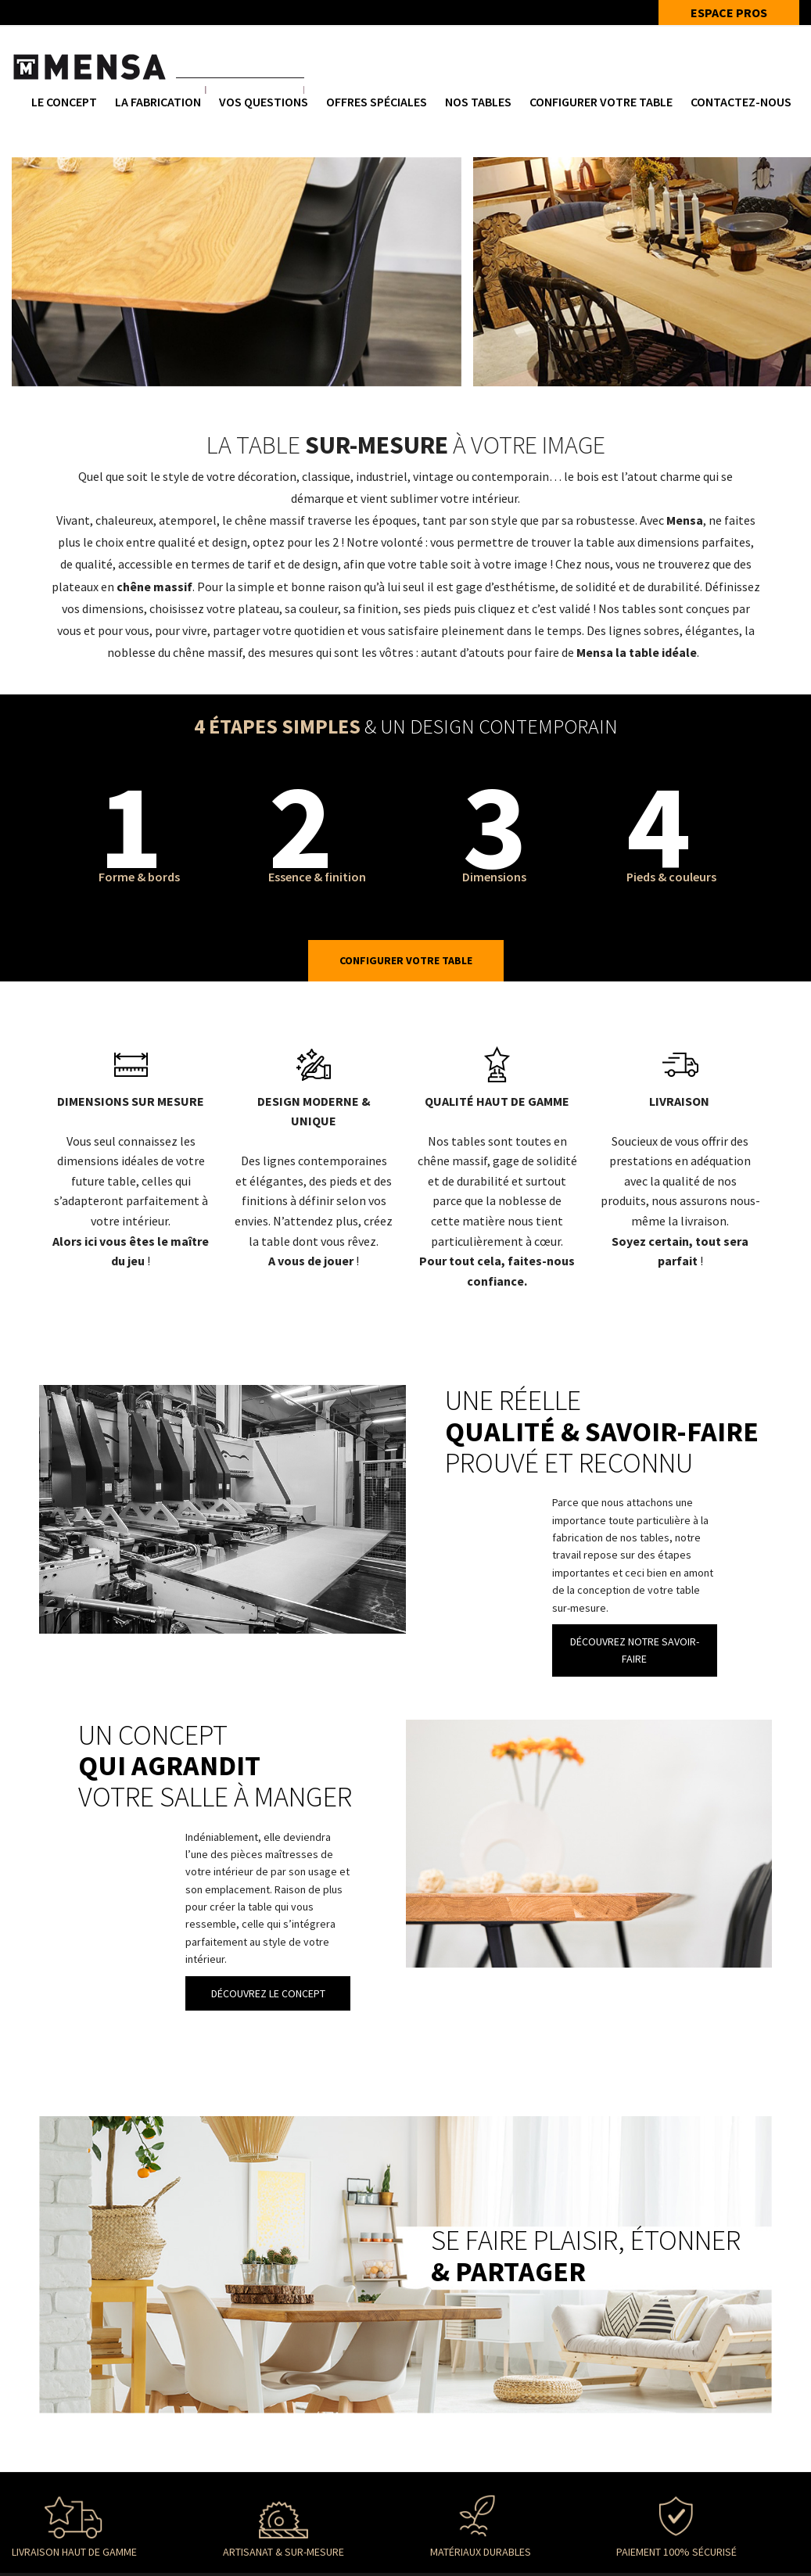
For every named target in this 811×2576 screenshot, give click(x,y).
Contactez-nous (741, 101)
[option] (236, 271)
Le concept (64, 101)
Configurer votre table (601, 101)
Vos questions (263, 101)
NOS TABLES (478, 101)
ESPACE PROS (729, 12)
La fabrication (158, 101)
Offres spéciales (376, 101)
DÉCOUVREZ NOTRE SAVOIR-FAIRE (634, 1650)
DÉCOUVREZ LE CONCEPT (268, 1993)
